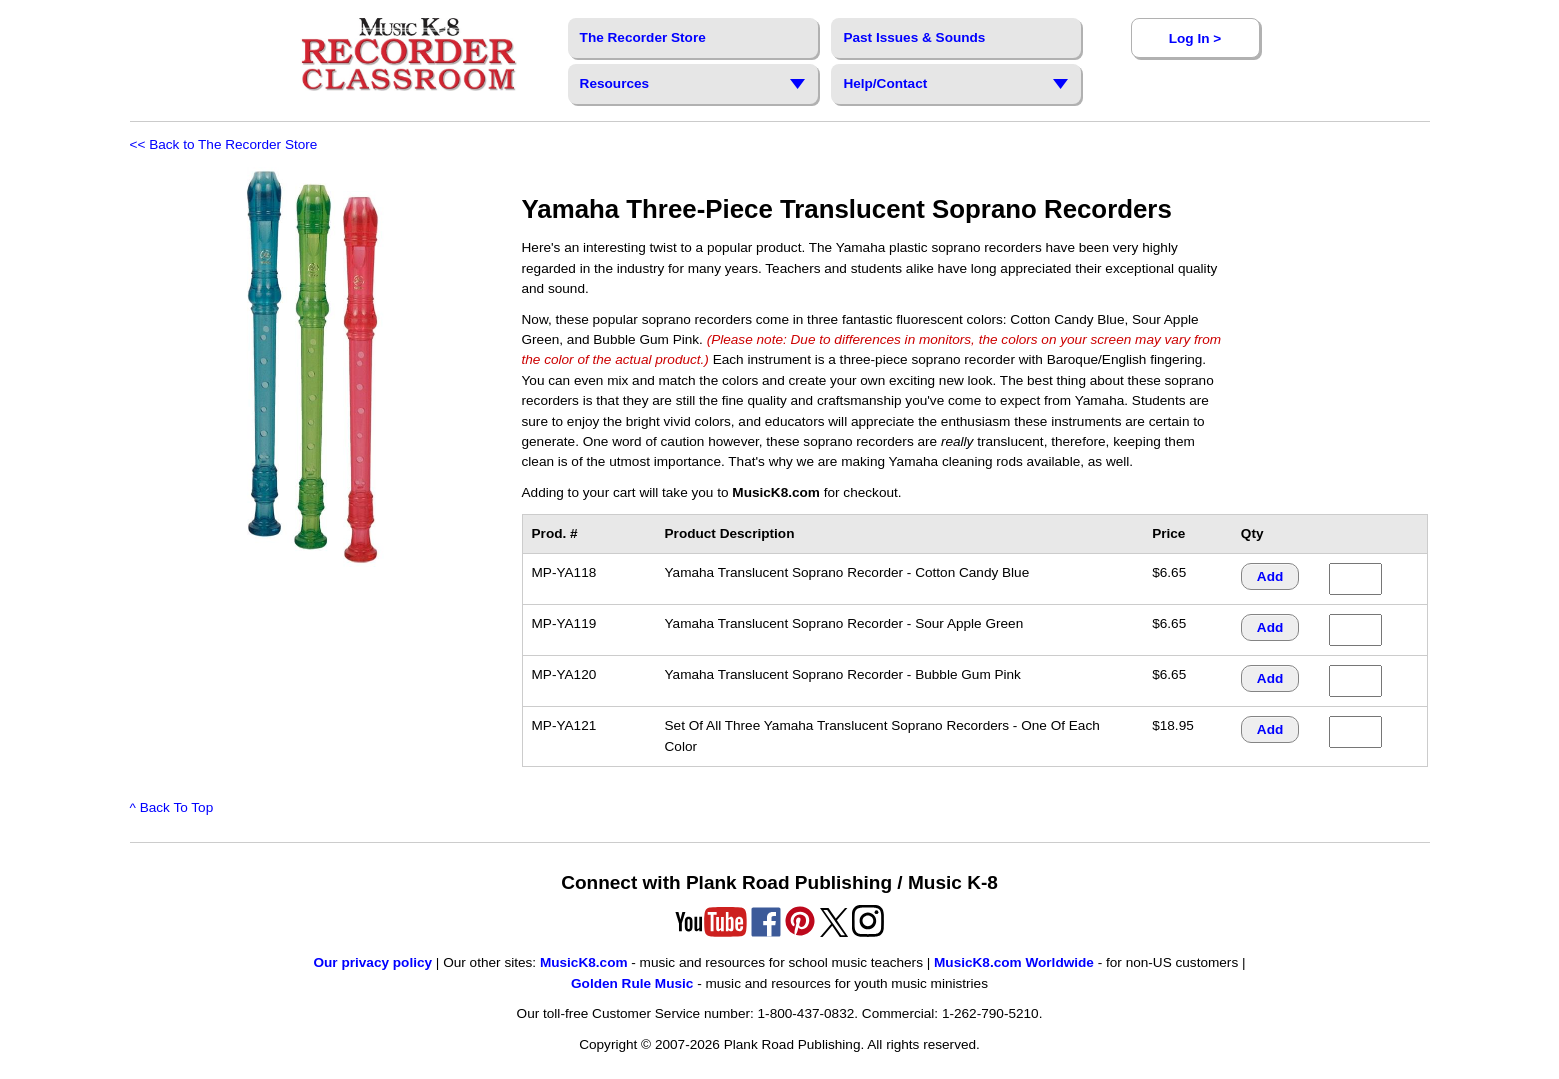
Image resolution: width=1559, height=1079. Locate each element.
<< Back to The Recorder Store (224, 144)
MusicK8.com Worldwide (1014, 962)
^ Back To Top (172, 807)
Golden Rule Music (632, 983)
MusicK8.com (584, 962)
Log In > (1195, 38)
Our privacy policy (372, 962)
